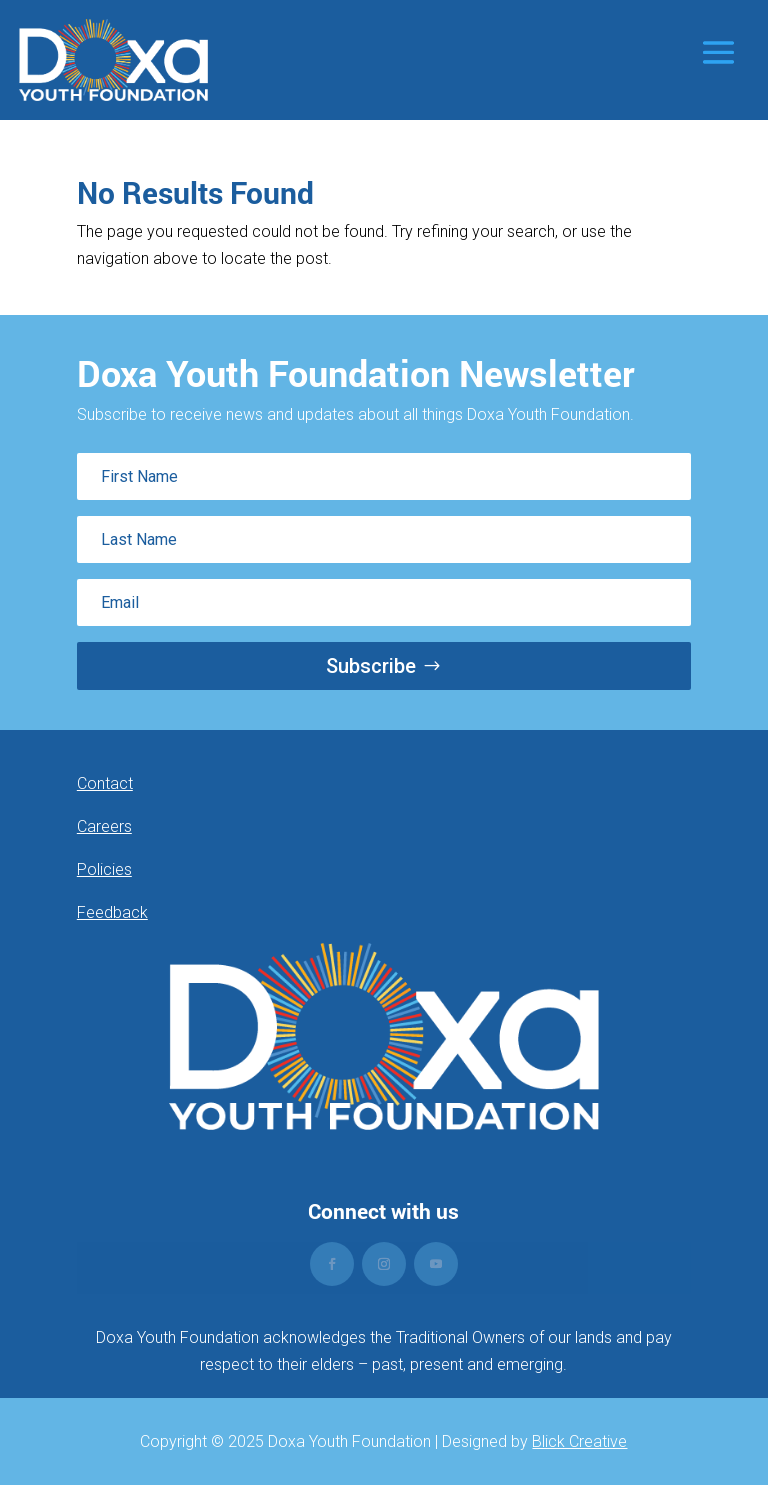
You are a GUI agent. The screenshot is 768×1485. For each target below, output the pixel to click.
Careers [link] (104, 826)
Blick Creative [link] (579, 1441)
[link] (113, 60)
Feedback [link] (112, 912)
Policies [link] (104, 869)
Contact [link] (105, 783)
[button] (718, 52)
